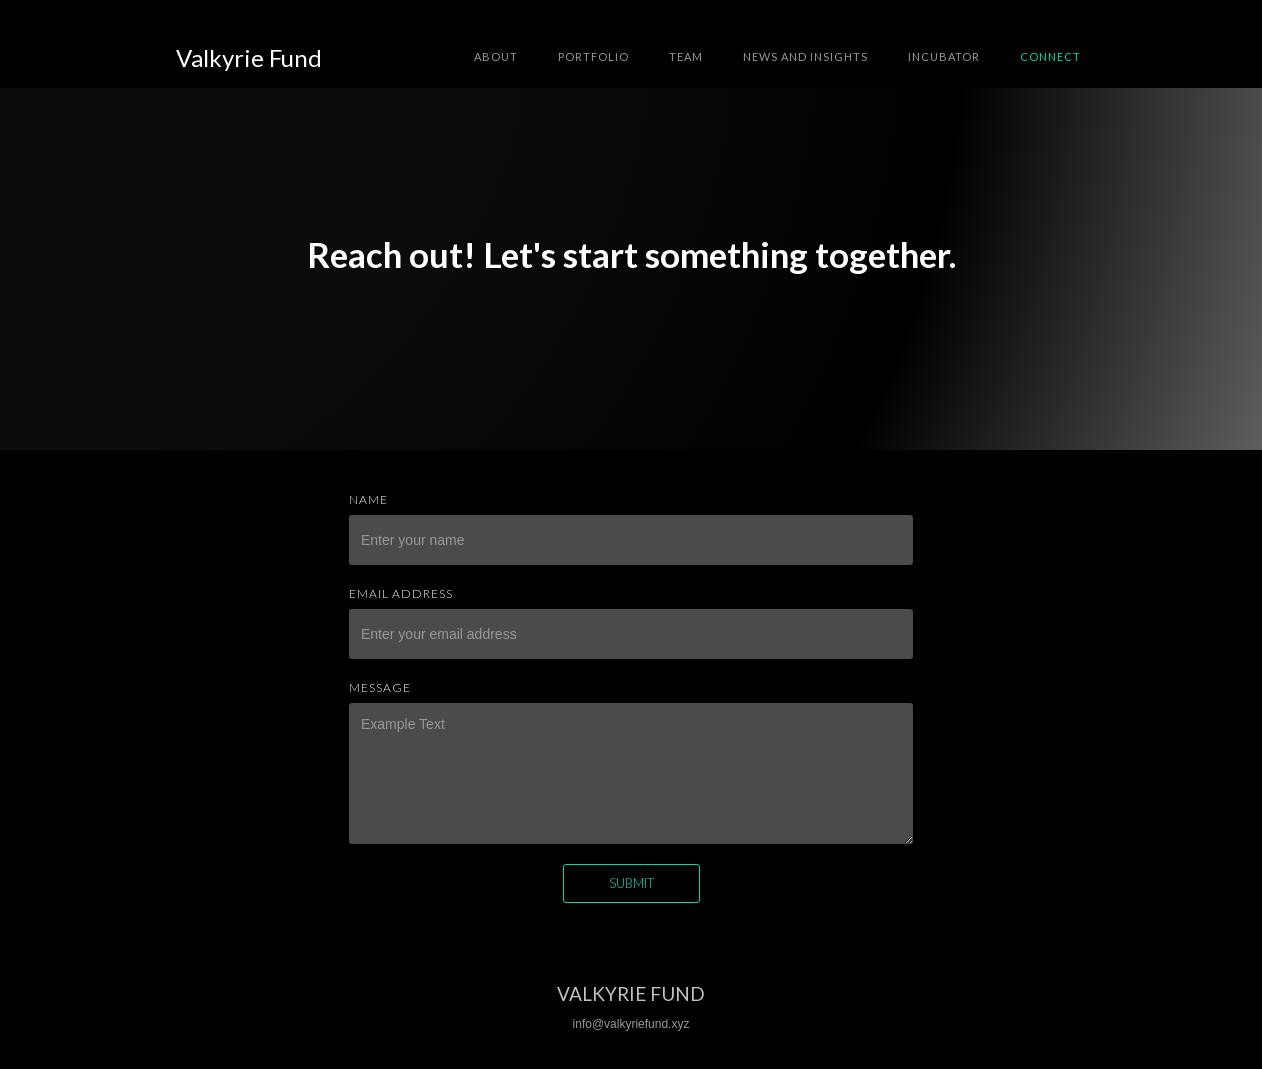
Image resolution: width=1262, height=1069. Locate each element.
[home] (249, 58)
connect (1050, 56)
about (496, 56)
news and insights (805, 56)
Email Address (401, 593)
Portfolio (593, 56)
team (686, 56)
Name (368, 499)
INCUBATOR (944, 56)
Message (380, 687)
